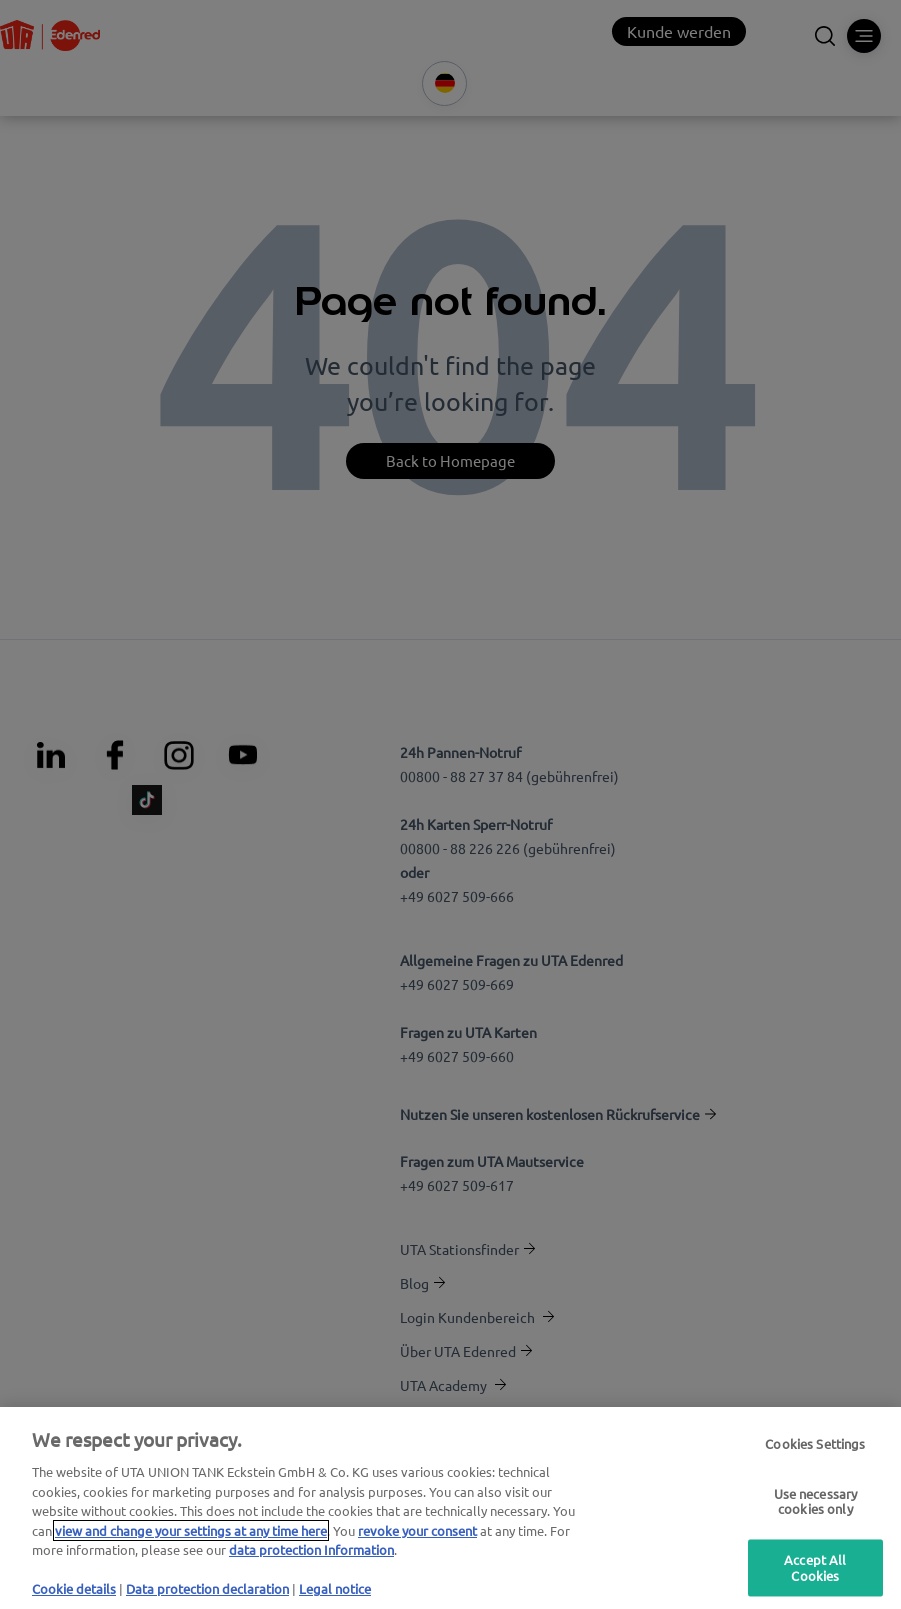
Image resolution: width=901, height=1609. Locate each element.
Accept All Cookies (815, 1568)
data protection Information (311, 1549)
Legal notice (335, 1588)
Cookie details (74, 1588)
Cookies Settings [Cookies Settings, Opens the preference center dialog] (815, 1444)
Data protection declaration (207, 1588)
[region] (450, 1508)
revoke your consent (417, 1530)
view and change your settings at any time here (191, 1530)
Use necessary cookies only (816, 1501)
